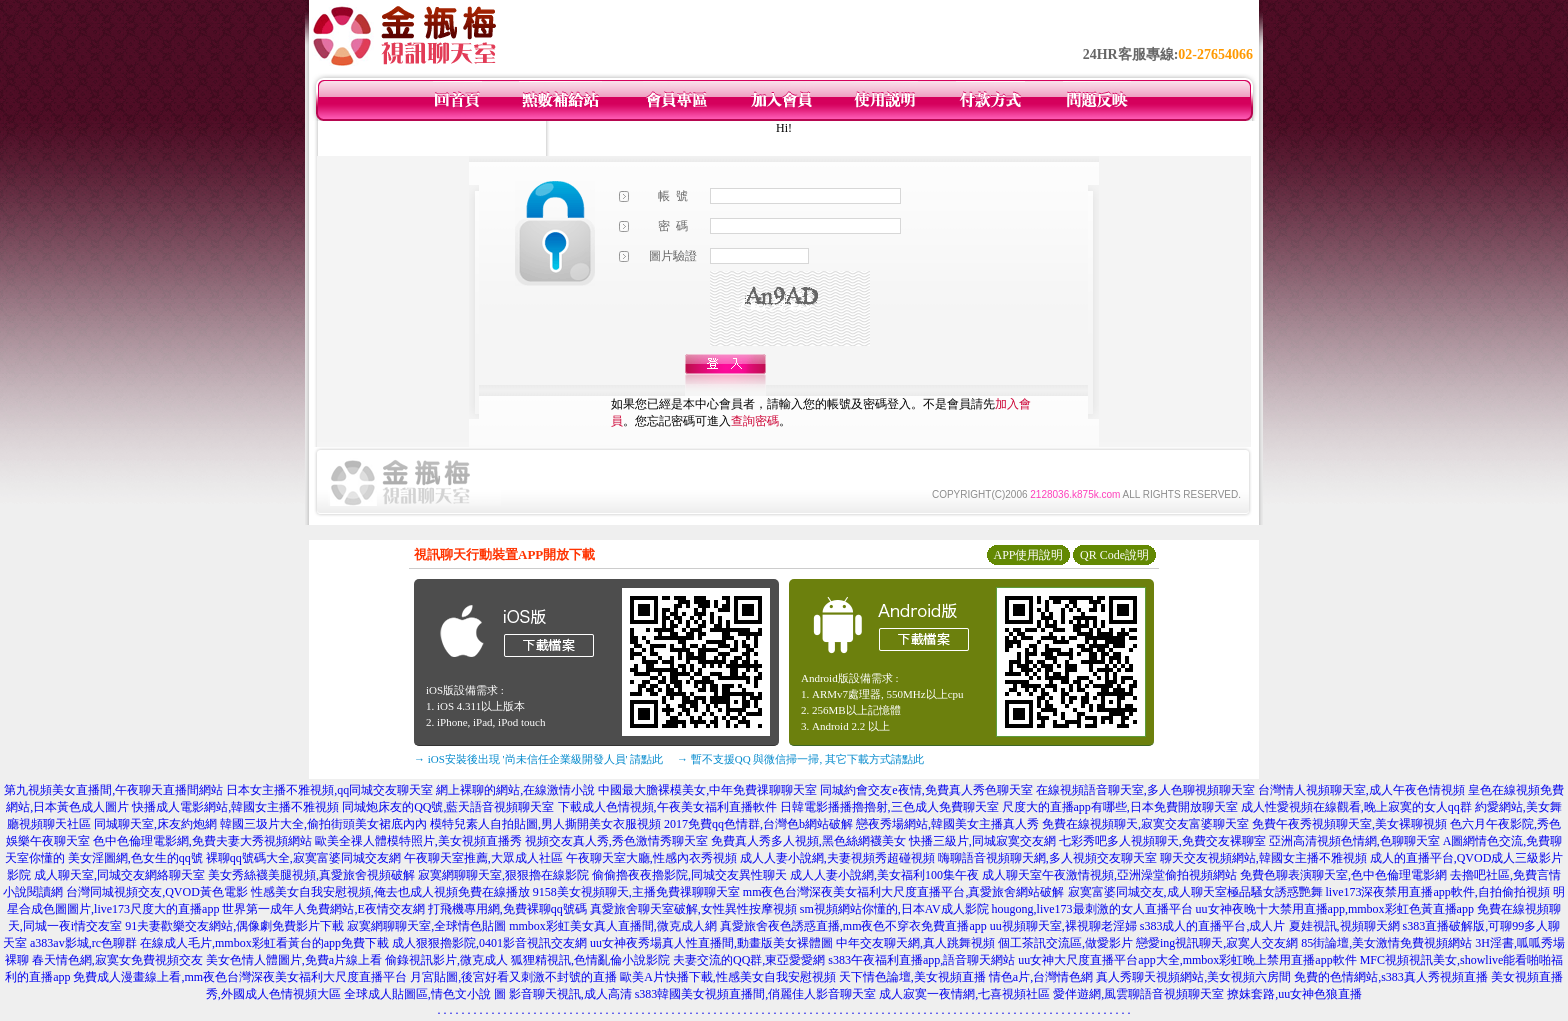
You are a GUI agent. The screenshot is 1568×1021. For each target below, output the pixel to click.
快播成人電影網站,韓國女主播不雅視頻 (235, 807)
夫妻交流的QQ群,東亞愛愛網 (749, 960)
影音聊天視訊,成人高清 (570, 994)
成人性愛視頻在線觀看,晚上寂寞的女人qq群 (1356, 807)
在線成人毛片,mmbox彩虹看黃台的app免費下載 (264, 943)
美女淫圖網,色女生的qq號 (135, 858)
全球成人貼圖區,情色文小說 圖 (425, 994)
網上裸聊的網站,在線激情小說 (515, 790)
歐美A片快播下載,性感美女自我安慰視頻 (728, 977)
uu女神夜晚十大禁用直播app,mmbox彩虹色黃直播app (1335, 909)
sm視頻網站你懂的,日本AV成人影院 (894, 909)
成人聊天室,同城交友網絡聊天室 (119, 875)
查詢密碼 (755, 421)
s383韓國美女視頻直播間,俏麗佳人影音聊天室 (756, 994)
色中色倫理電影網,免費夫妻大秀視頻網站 (202, 841)
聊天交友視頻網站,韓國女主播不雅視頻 (1263, 858)
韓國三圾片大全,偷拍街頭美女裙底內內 (323, 824)
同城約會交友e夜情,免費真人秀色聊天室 (926, 790)
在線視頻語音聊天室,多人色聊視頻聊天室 (1145, 790)
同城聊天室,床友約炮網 (155, 824)
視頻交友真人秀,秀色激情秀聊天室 (616, 841)
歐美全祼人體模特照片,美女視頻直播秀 (418, 841)
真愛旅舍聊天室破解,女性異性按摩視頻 (693, 909)
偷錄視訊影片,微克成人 (446, 960)
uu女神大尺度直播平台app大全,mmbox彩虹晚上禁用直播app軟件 (1187, 960)
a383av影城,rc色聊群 (83, 943)
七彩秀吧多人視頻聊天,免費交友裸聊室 (1162, 841)
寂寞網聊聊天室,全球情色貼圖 (426, 926)
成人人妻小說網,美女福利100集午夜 (884, 875)
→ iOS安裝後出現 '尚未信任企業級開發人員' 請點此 (538, 759)
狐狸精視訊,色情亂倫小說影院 (590, 960)
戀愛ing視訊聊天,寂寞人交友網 (1217, 943)
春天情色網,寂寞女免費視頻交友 (117, 960)
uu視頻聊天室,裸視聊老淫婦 (1063, 926)
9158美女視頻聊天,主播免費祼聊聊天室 (636, 892)
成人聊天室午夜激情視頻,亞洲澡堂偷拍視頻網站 (1109, 875)
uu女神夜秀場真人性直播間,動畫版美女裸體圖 (711, 943)
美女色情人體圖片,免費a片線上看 (294, 960)
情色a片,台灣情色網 (1041, 977)
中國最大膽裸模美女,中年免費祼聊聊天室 (707, 790)
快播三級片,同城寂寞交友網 (982, 841)
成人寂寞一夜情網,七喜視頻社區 (964, 994)
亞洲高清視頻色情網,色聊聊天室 (1354, 841)
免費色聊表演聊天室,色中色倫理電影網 (1343, 875)
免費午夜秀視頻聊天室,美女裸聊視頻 (1349, 824)
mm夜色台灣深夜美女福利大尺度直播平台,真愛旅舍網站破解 (904, 892)
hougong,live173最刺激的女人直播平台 (1092, 909)
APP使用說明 (1028, 555)
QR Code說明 (1114, 555)
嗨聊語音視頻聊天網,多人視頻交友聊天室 (1047, 858)
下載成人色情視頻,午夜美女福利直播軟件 (667, 807)
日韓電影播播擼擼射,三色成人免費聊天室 (889, 807)
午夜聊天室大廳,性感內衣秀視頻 (651, 858)
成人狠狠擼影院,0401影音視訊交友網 (489, 943)
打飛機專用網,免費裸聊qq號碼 (507, 909)
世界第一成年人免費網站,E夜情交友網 (323, 909)
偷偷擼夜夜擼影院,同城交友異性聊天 (689, 875)
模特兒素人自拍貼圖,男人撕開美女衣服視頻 (545, 824)
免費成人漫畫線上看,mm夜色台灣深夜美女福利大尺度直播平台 (240, 977)
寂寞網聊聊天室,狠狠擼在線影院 (503, 875)
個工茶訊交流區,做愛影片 (1065, 943)
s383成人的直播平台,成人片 (1213, 926)
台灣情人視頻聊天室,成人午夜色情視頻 (1361, 790)
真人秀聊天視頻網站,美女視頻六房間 (1193, 977)
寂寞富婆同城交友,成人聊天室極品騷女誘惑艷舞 (1195, 892)
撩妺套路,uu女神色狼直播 (1294, 994)
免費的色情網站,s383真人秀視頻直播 (1391, 977)
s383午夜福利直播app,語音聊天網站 (921, 960)
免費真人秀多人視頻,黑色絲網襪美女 (808, 841)
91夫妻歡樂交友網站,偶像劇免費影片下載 (234, 926)
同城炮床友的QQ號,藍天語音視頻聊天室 (448, 807)
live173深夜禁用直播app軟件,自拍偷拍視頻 (1438, 892)
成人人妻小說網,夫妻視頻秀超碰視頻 (837, 858)
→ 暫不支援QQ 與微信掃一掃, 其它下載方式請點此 (800, 759)
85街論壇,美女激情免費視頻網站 (1386, 943)
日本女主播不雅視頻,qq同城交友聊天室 (329, 790)
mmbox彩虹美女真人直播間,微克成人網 (613, 926)
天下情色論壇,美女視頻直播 (912, 977)
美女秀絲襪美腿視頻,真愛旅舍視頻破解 (311, 875)
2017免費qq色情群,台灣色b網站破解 (758, 824)
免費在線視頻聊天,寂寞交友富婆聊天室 (1145, 824)
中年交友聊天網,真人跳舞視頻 (915, 943)
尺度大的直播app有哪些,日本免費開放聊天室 (1120, 807)
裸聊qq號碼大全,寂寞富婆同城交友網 (303, 858)
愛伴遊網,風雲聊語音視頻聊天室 (1138, 994)
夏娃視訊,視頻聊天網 (1344, 926)
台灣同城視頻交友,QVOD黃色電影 (157, 892)
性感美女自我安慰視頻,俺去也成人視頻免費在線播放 (390, 892)
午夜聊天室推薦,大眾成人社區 (483, 858)
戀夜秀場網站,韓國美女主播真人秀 (947, 824)
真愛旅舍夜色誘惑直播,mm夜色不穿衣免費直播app (853, 926)
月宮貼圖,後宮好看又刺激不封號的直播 (513, 977)
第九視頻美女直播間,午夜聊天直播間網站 (113, 790)
